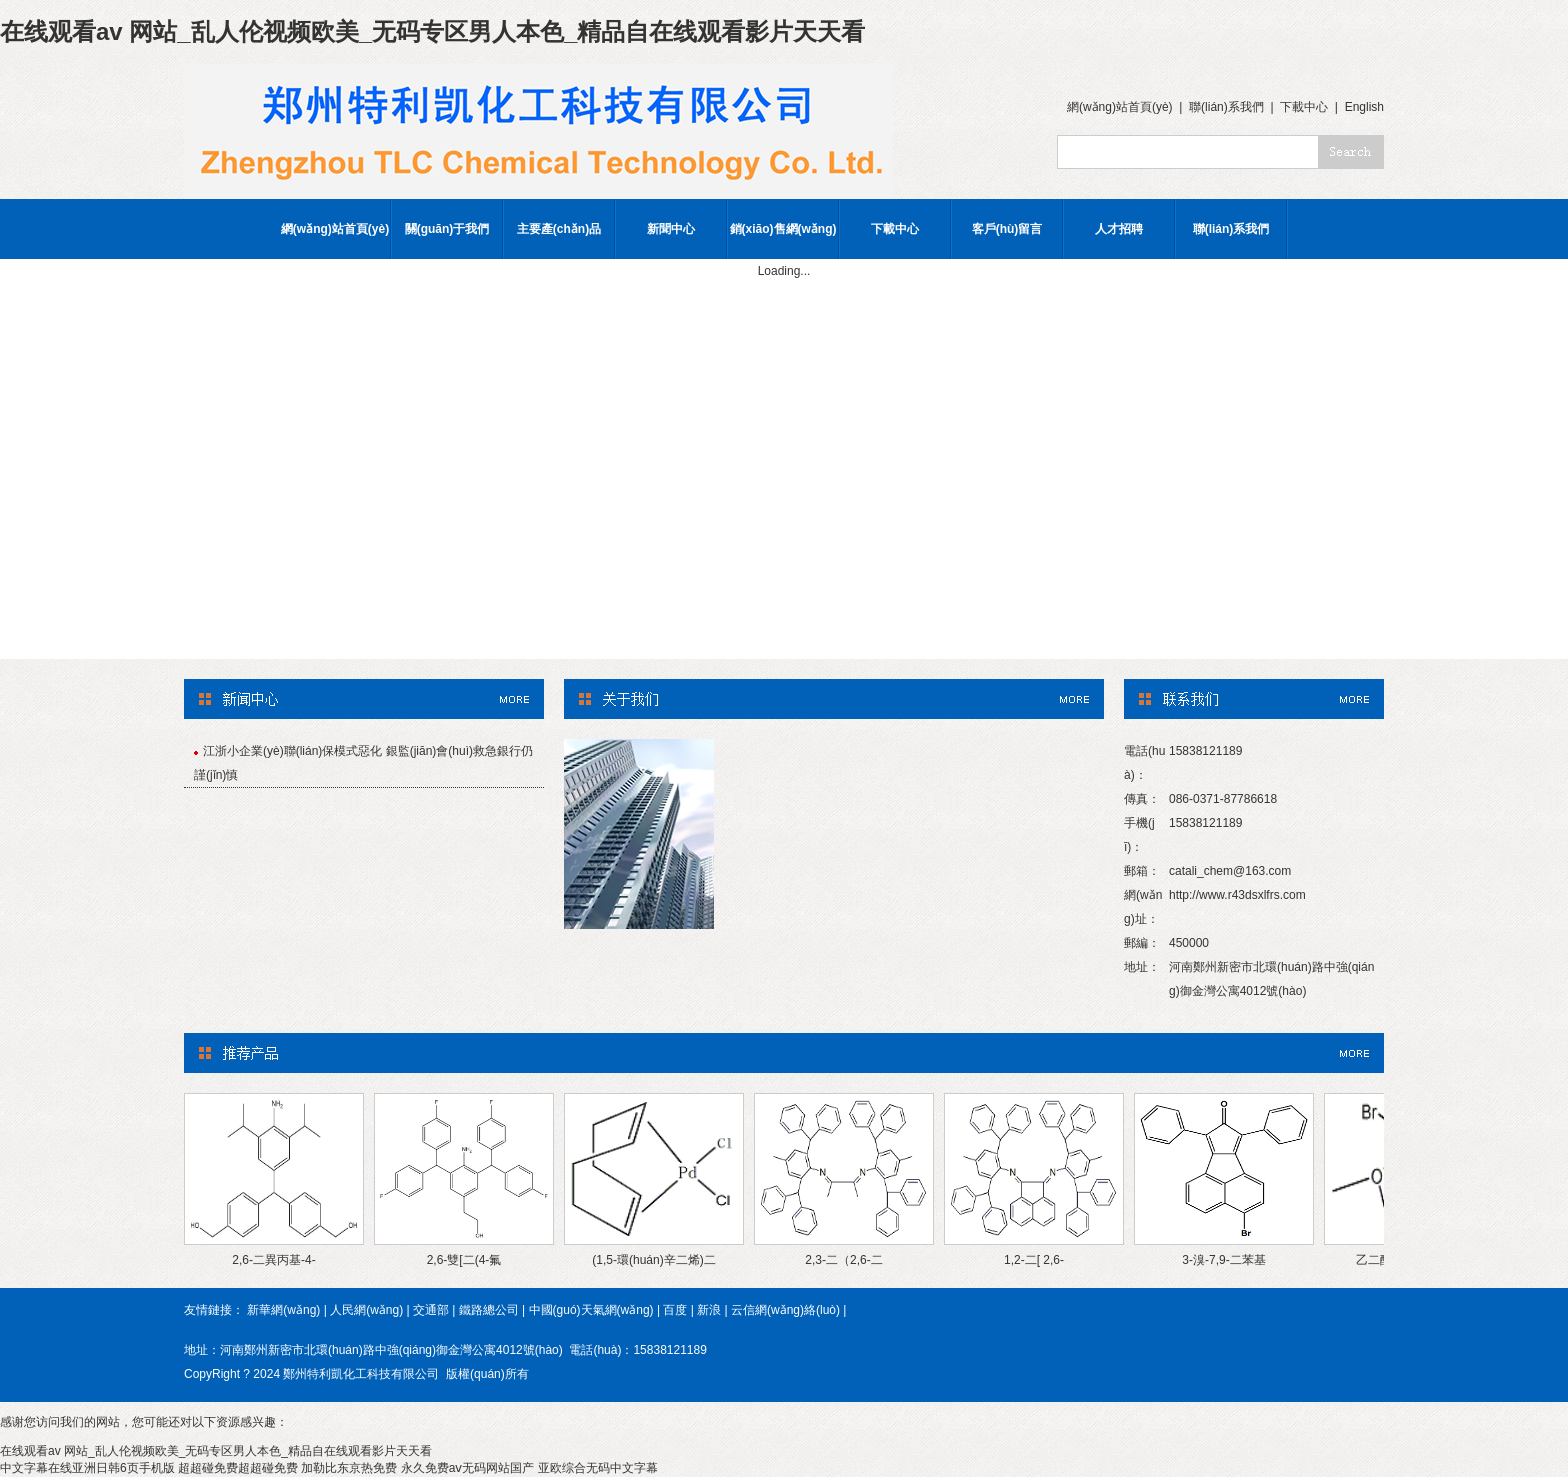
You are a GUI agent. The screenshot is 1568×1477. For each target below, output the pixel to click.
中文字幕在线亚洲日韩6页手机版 (87, 1468)
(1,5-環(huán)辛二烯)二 (653, 1260)
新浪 (709, 1310)
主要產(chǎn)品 (559, 229)
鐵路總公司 (489, 1310)
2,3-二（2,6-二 (843, 1260)
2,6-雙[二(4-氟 (464, 1260)
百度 (675, 1310)
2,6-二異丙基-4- (273, 1260)
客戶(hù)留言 (1007, 229)
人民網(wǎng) (366, 1310)
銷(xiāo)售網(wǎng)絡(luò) (783, 240)
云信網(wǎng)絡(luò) (785, 1310)
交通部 (431, 1310)
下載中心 (1304, 107)
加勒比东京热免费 (349, 1468)
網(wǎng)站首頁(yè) (1120, 107)
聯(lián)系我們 (1226, 107)
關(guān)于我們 (447, 229)
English (1364, 107)
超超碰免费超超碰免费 (238, 1468)
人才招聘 (1119, 229)
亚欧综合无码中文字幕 (598, 1468)
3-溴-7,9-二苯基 (1223, 1260)
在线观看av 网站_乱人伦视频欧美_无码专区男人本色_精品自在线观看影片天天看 (432, 31)
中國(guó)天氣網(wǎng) (591, 1310)
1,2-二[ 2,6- (1034, 1260)
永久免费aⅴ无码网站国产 (468, 1468)
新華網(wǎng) (283, 1310)
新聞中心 (671, 229)
